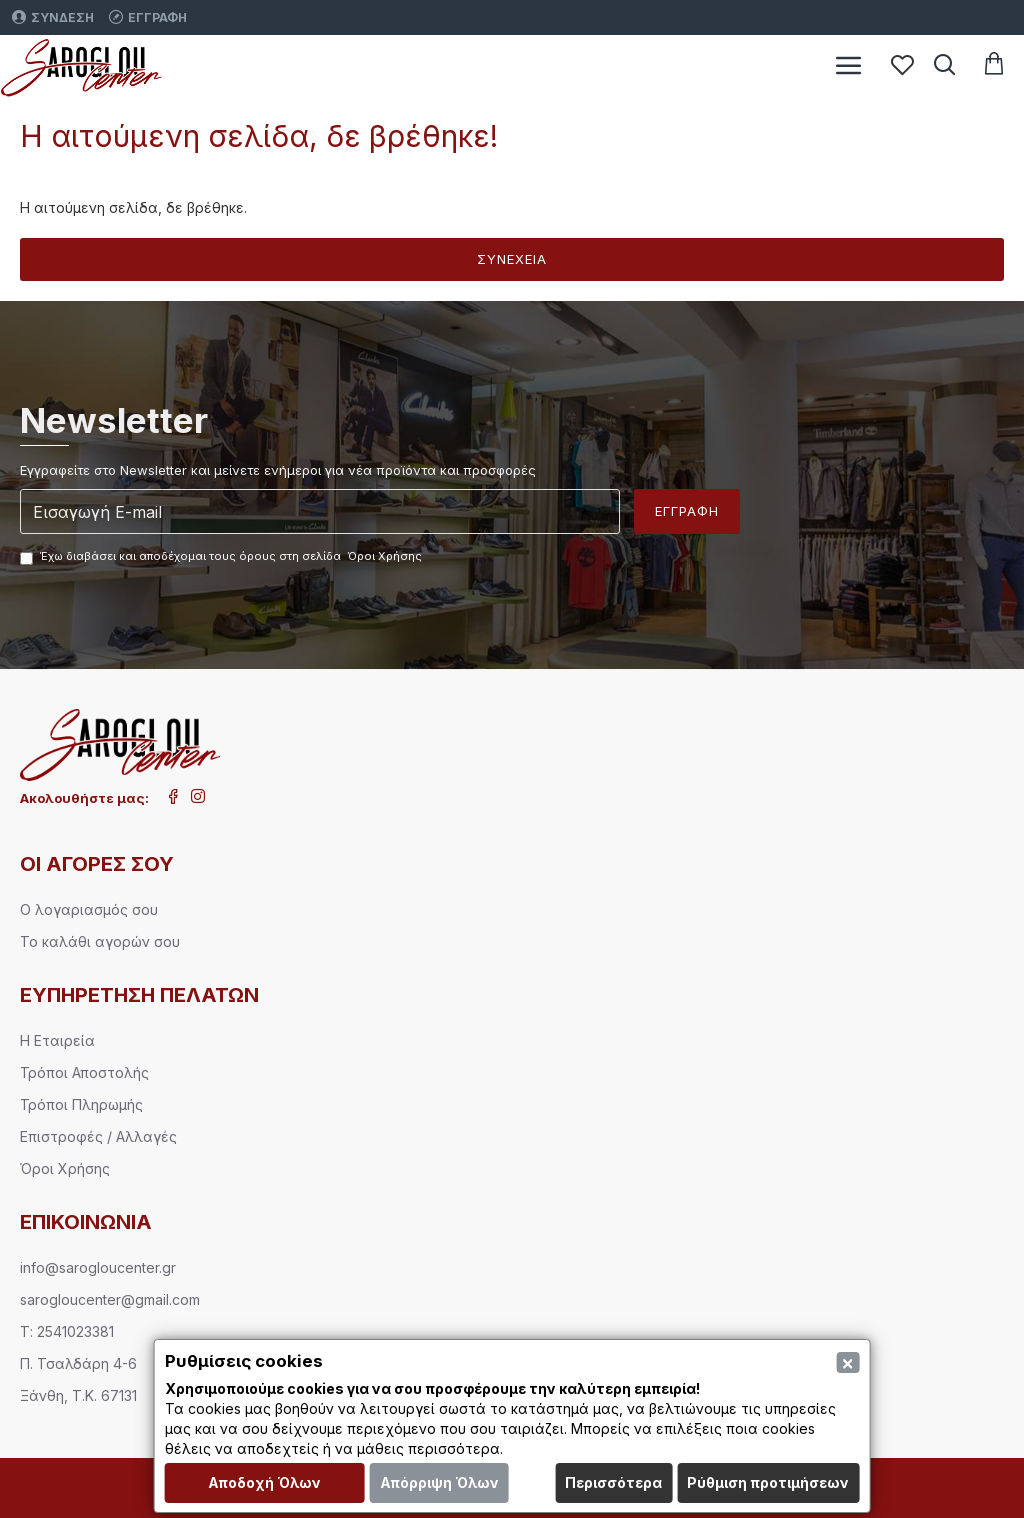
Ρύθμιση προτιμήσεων (768, 1482)
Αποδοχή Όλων (264, 1482)
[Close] (847, 1362)
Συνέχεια (512, 259)
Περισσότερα (613, 1482)
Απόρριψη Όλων (439, 1482)
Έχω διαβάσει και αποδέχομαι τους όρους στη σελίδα (222, 557)
